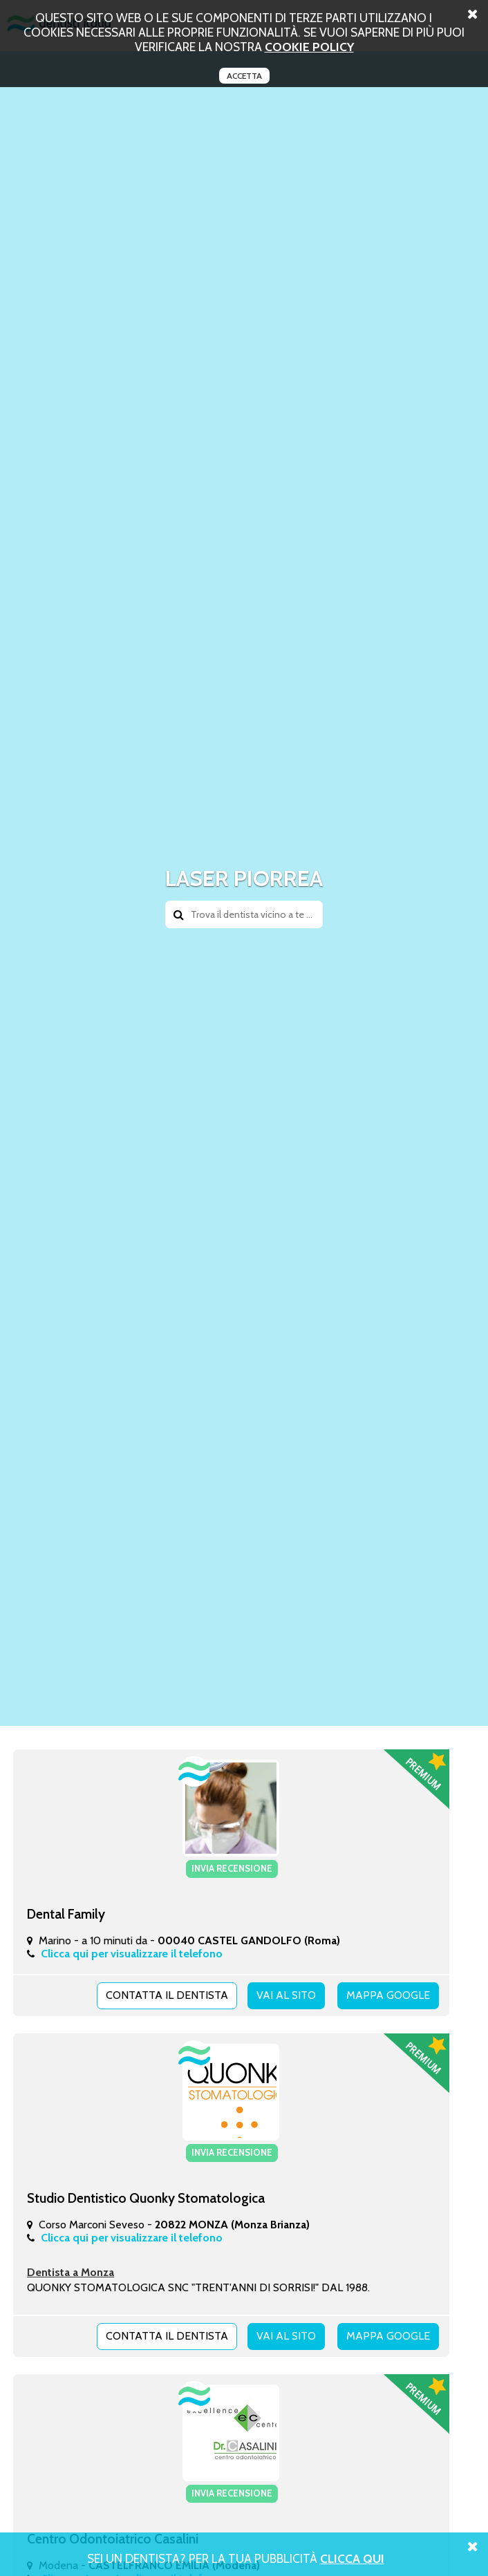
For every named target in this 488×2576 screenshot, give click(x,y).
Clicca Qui (352, 2558)
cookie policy (309, 46)
